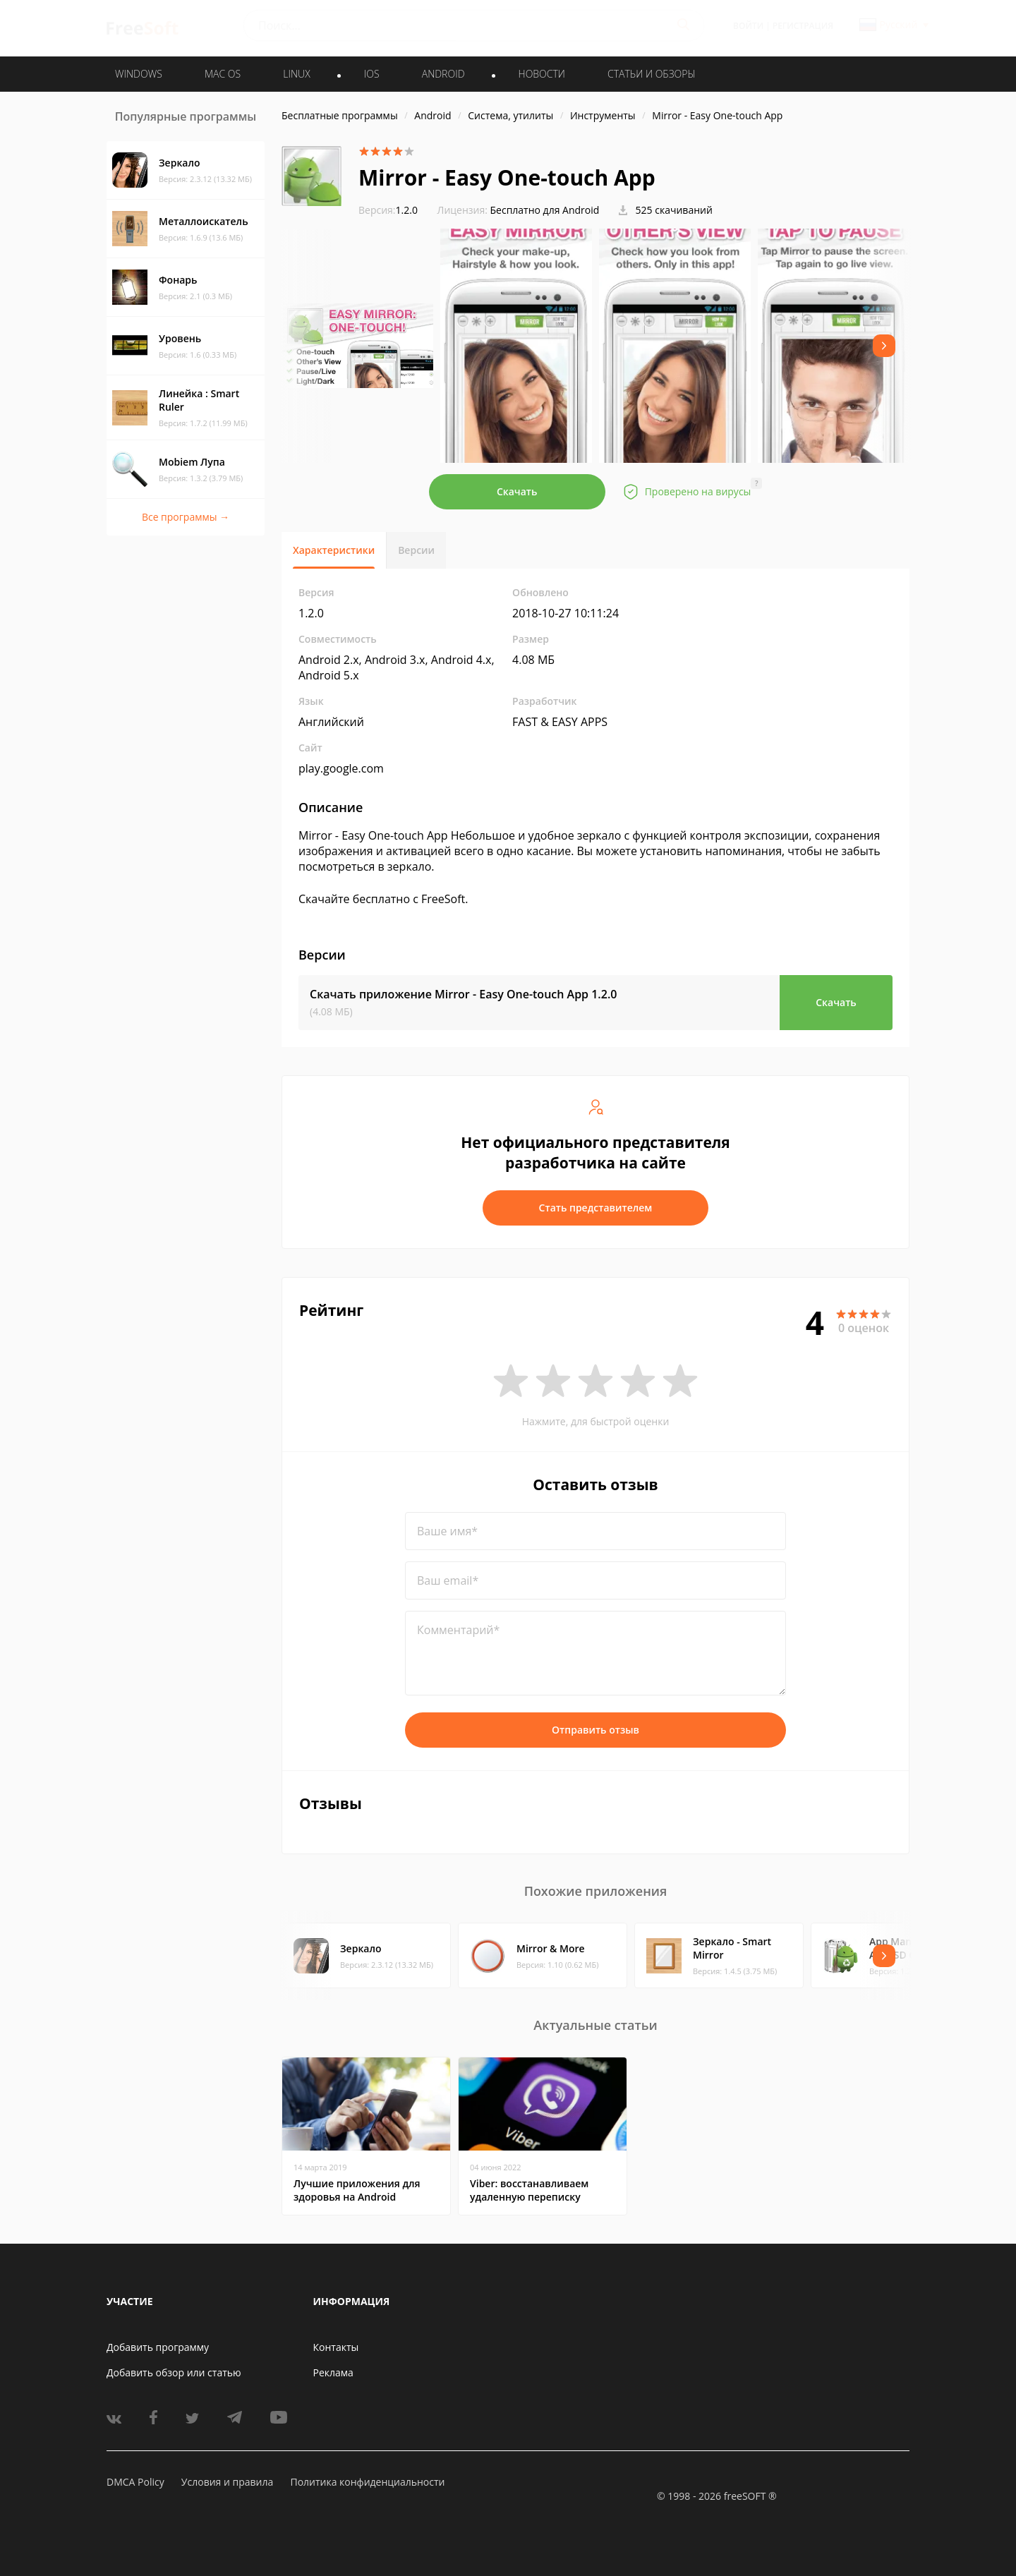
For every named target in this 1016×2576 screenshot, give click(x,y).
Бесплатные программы (340, 115)
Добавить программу (158, 2347)
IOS (372, 73)
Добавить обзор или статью (174, 2372)
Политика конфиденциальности (367, 2482)
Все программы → (185, 517)
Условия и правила (227, 2482)
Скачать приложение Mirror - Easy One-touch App (463, 994)
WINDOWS (138, 73)
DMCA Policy (135, 2482)
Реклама (333, 2372)
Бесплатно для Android (545, 210)
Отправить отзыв (595, 1729)
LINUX (296, 73)
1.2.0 (388, 210)
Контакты (336, 2347)
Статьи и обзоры (651, 73)
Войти (748, 26)
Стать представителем (596, 1207)
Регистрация (803, 26)
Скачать (517, 491)
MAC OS (223, 73)
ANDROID (443, 73)
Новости (542, 73)
